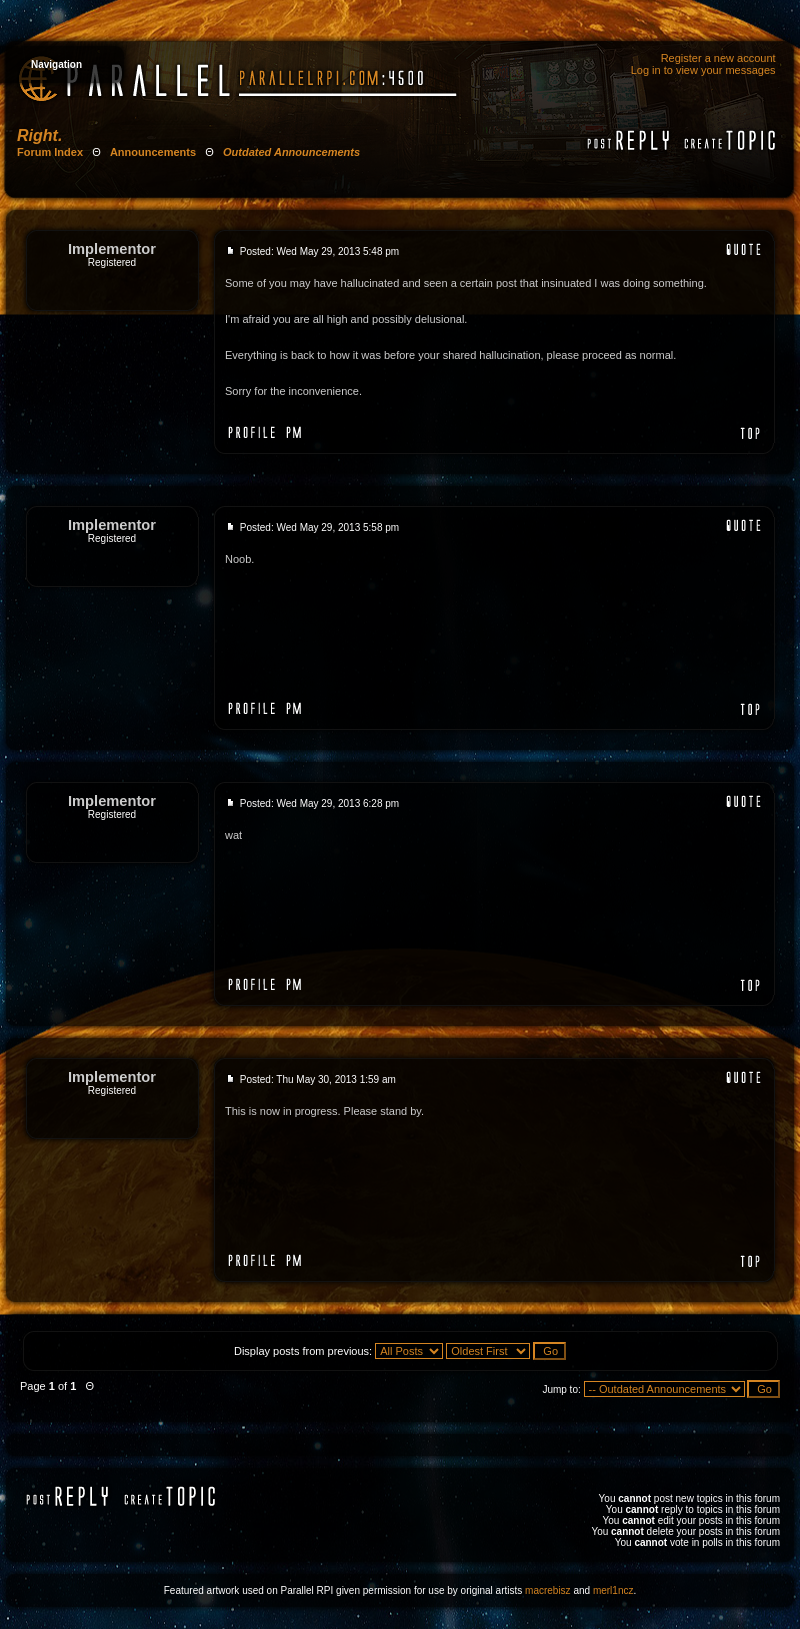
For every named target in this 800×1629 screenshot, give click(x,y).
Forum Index (50, 152)
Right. (39, 135)
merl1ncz (613, 1590)
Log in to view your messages (703, 70)
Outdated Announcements (291, 152)
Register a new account (718, 58)
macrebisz (548, 1590)
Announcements (153, 152)
